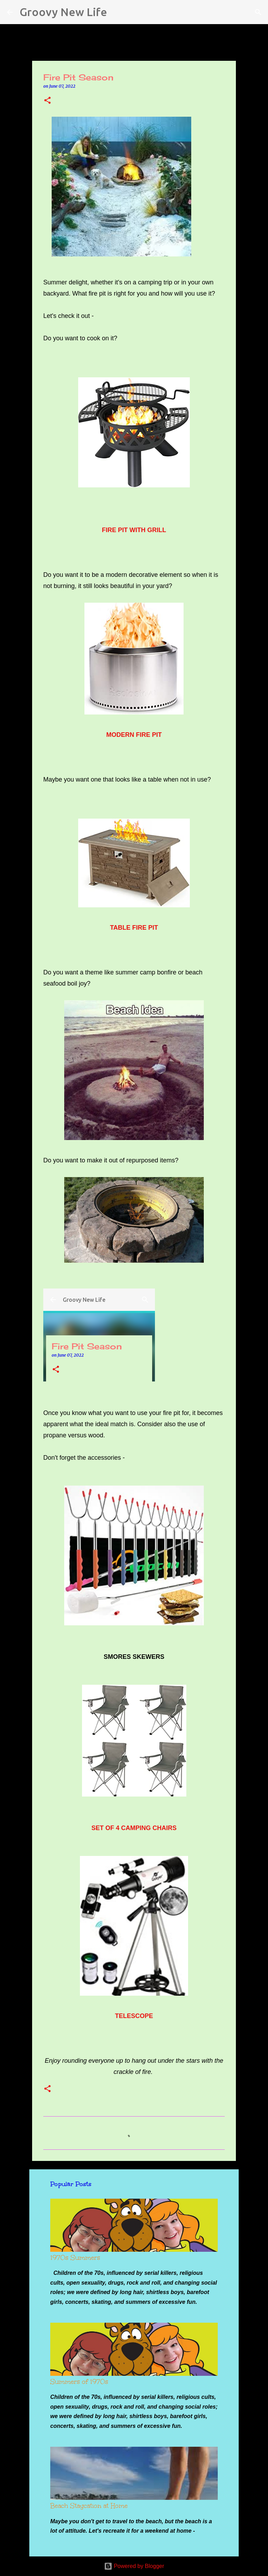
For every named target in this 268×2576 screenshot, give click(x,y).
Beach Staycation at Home (89, 2506)
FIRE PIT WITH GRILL (134, 530)
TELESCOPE (134, 2015)
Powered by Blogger (134, 2566)
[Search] (117, 12)
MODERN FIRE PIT (134, 734)
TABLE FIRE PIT (134, 927)
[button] (47, 101)
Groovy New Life (63, 12)
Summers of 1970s (79, 2382)
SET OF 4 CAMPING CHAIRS (134, 1827)
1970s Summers (75, 2258)
